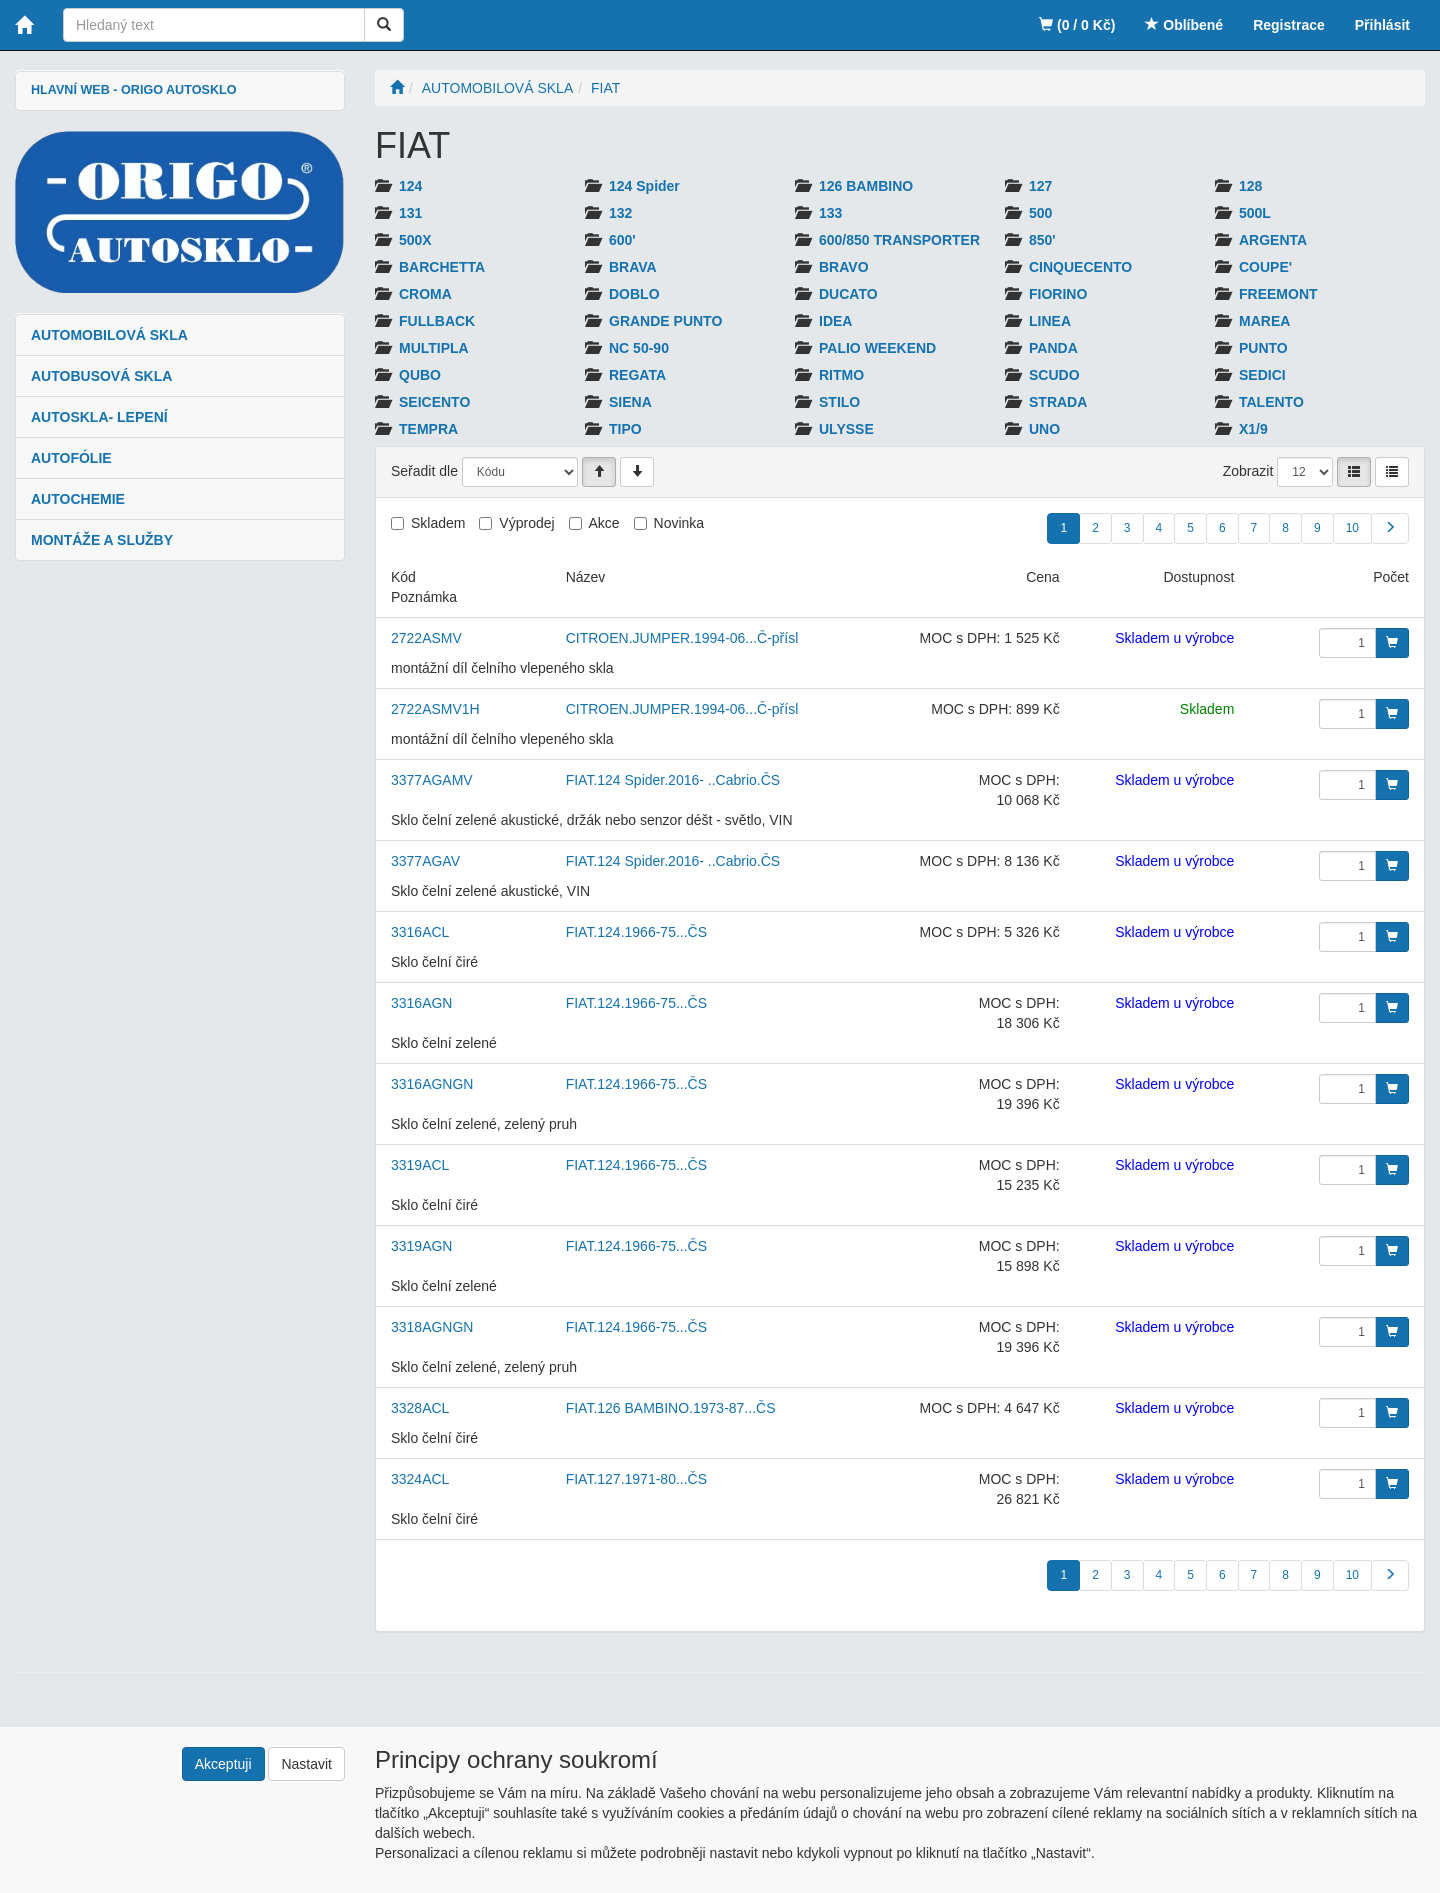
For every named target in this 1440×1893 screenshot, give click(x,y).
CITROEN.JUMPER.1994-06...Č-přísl (682, 638)
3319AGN (421, 1246)
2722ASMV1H (435, 709)
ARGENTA (1273, 240)
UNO (1044, 429)
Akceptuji (223, 1764)
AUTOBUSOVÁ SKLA (101, 376)
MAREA (1264, 321)
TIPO (625, 429)
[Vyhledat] (384, 25)
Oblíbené (1184, 25)
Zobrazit (1248, 471)
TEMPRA (428, 429)
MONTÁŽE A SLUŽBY (102, 540)
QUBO (420, 375)
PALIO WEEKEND (877, 348)
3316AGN (421, 1003)
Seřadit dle (424, 471)
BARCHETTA (442, 267)
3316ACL (420, 932)
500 (1040, 213)
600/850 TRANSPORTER (899, 240)
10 (1352, 528)
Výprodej (526, 523)
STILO (839, 402)
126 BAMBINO (866, 186)
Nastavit (306, 1764)
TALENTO (1271, 402)
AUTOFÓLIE (71, 458)
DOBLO (634, 294)
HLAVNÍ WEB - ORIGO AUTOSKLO (133, 90)
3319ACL (420, 1165)
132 (620, 213)
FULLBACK (437, 321)
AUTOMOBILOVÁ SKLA (109, 335)
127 (1040, 186)
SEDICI (1262, 375)
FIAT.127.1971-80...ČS (636, 1479)
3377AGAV (425, 861)
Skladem (438, 523)
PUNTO (1263, 348)
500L (1255, 213)
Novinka (679, 523)
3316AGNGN (432, 1084)
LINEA (1050, 321)
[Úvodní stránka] (397, 88)
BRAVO (844, 267)
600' (622, 240)
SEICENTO (434, 402)
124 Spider (644, 186)
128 (1250, 186)
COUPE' (1265, 267)
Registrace (1289, 25)
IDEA (835, 321)
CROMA (425, 294)
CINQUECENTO (1080, 267)
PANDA (1053, 348)
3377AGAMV (432, 780)
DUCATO (848, 294)
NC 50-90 (639, 348)
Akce (604, 523)
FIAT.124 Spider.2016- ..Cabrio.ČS (673, 780)
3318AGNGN (432, 1327)
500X (415, 240)
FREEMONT (1278, 294)
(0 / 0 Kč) (1077, 25)
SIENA (630, 402)
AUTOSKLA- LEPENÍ (99, 417)
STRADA (1058, 402)
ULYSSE (846, 429)
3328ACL (420, 1408)
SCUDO (1054, 375)
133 (830, 213)
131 (410, 213)
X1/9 (1253, 429)
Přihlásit (1382, 25)
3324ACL (420, 1479)
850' (1042, 240)
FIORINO (1058, 294)
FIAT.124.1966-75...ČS (636, 932)
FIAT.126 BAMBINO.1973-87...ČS (671, 1408)
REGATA (637, 375)
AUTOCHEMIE (78, 499)
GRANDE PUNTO (665, 321)
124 (410, 186)
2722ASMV (426, 638)
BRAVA (633, 267)
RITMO (841, 375)
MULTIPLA (434, 348)
